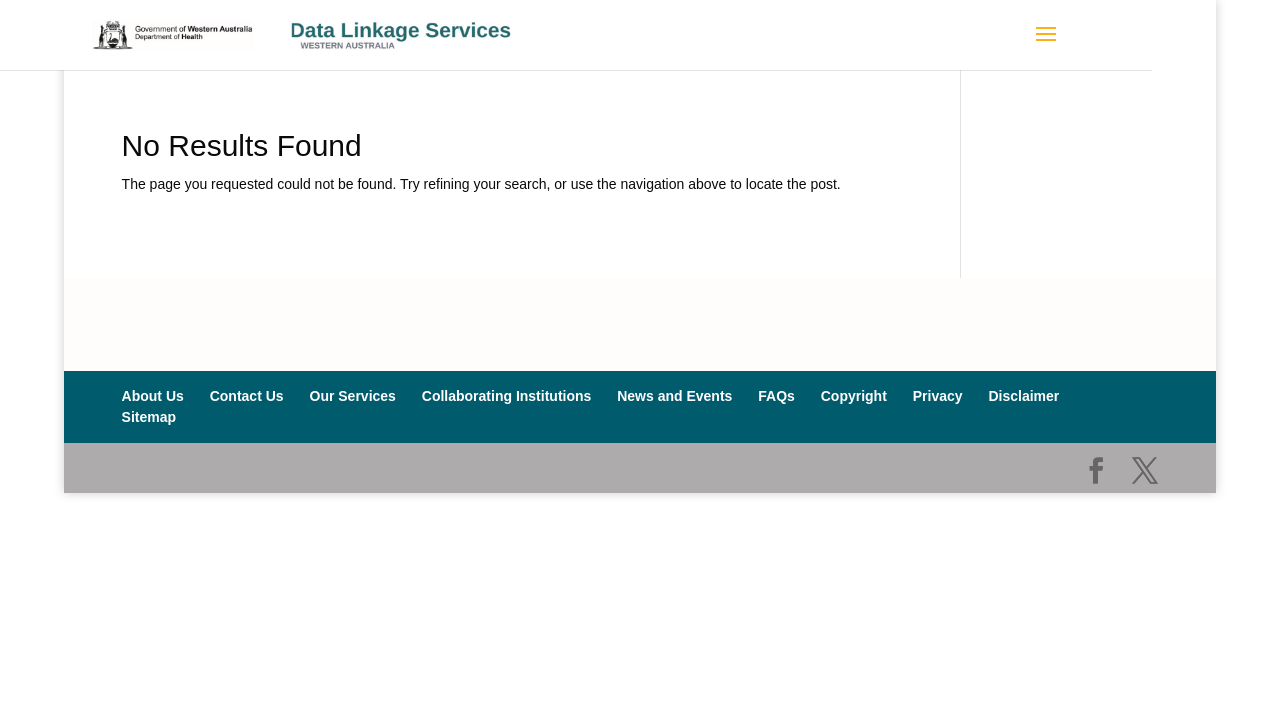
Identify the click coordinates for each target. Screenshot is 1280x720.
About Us (153, 396)
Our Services (353, 396)
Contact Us (247, 396)
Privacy (938, 396)
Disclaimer (1023, 396)
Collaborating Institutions (507, 396)
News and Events (674, 396)
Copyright (854, 396)
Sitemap (149, 417)
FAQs (776, 396)
